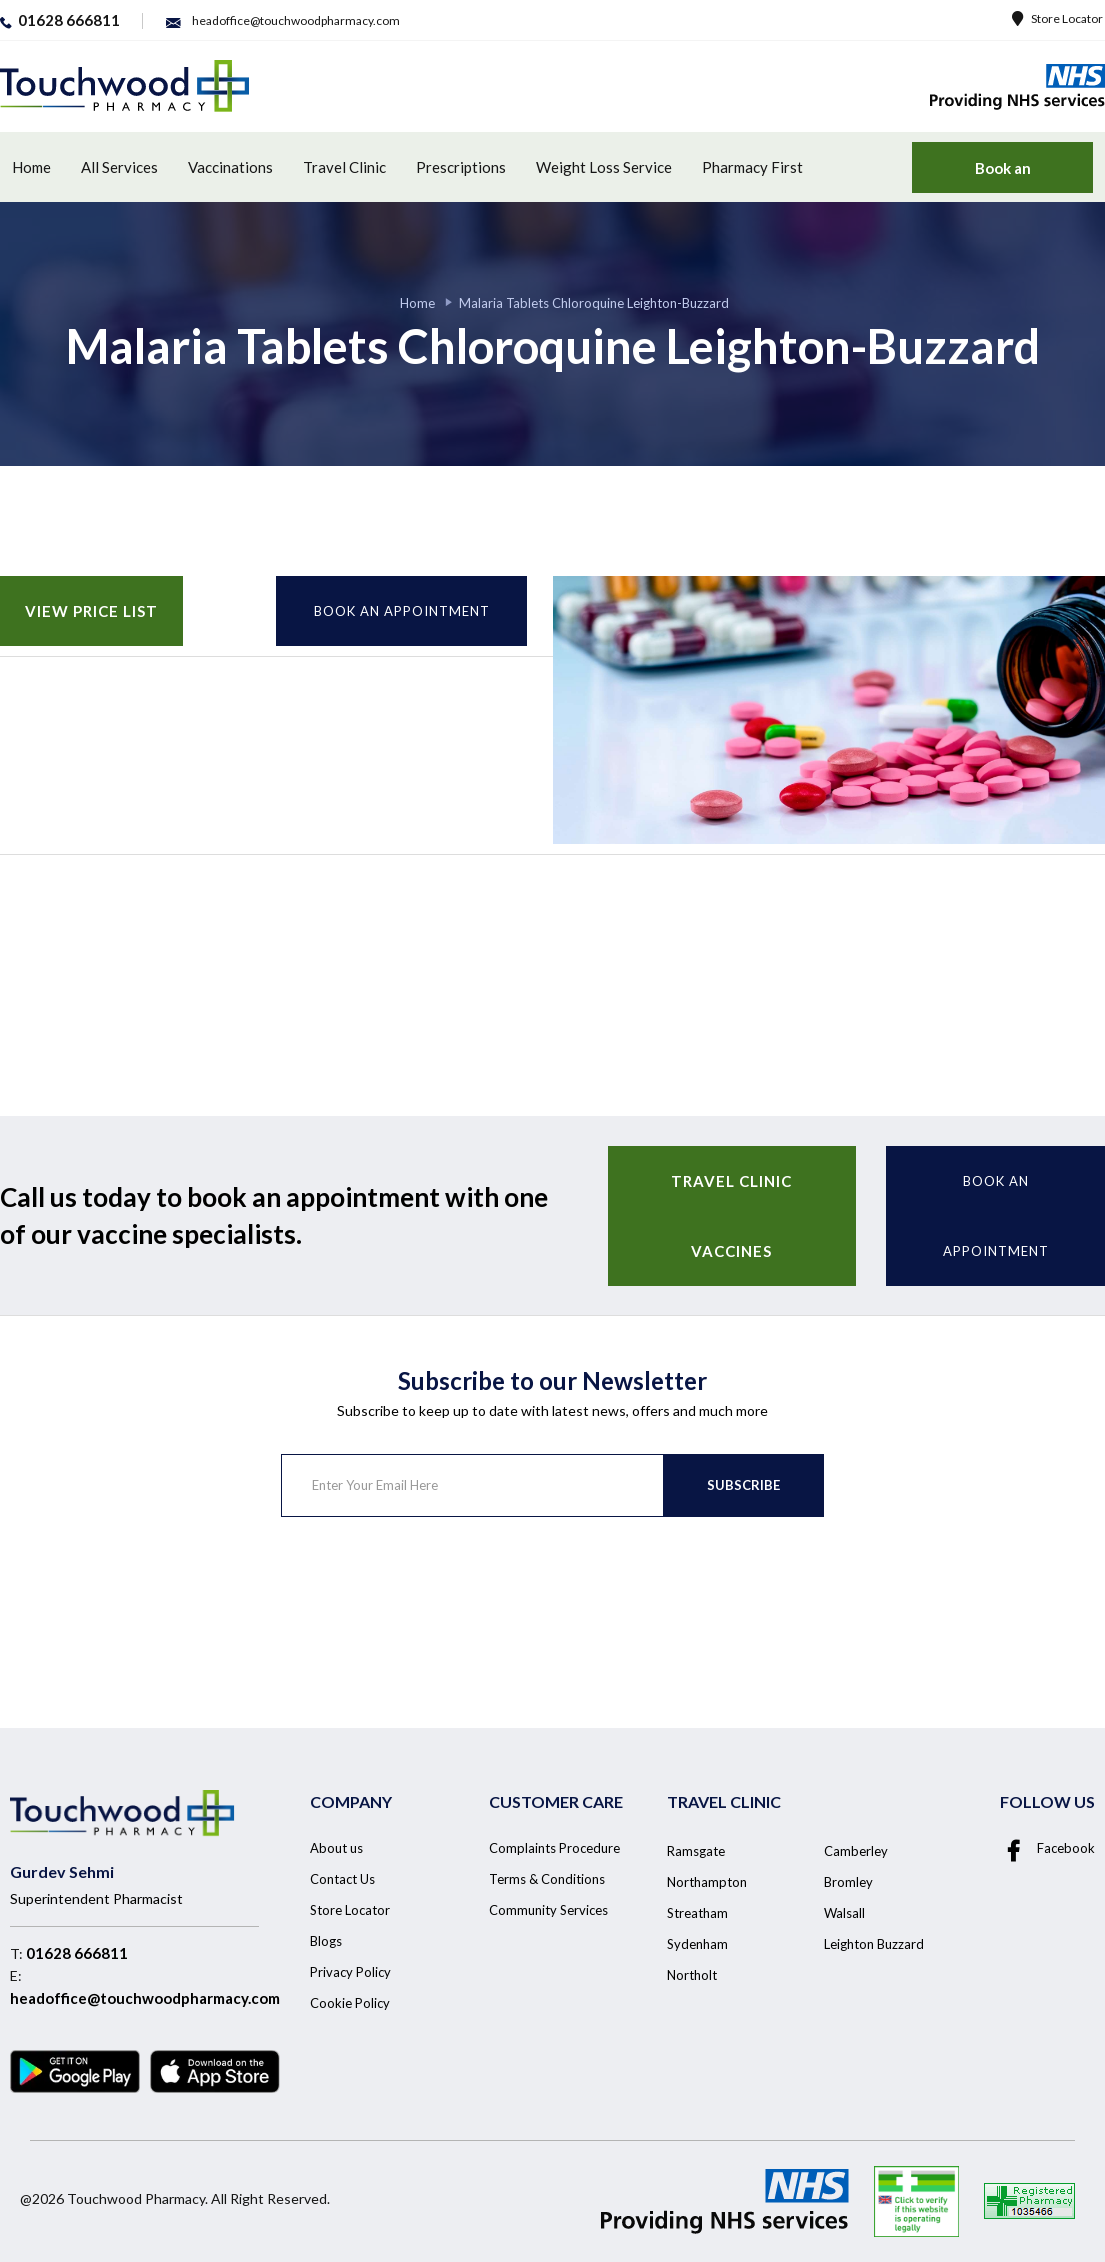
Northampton (707, 1882)
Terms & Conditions (547, 1879)
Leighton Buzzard (874, 1944)
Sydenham (697, 1944)
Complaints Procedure (554, 1848)
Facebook (1047, 1848)
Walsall (844, 1913)
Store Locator (1057, 18)
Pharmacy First (752, 167)
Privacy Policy (350, 1972)
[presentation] (433, 1596)
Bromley (848, 1882)
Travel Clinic (344, 167)
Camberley (856, 1851)
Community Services (548, 1910)
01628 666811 (77, 1953)
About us (336, 1848)
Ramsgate (696, 1851)
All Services (119, 167)
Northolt (692, 1975)
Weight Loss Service (604, 167)
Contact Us (342, 1879)
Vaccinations (230, 167)
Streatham (697, 1913)
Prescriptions (461, 167)
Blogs (326, 1941)
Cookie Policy (350, 2003)
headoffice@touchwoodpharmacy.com (145, 1998)
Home (31, 167)
